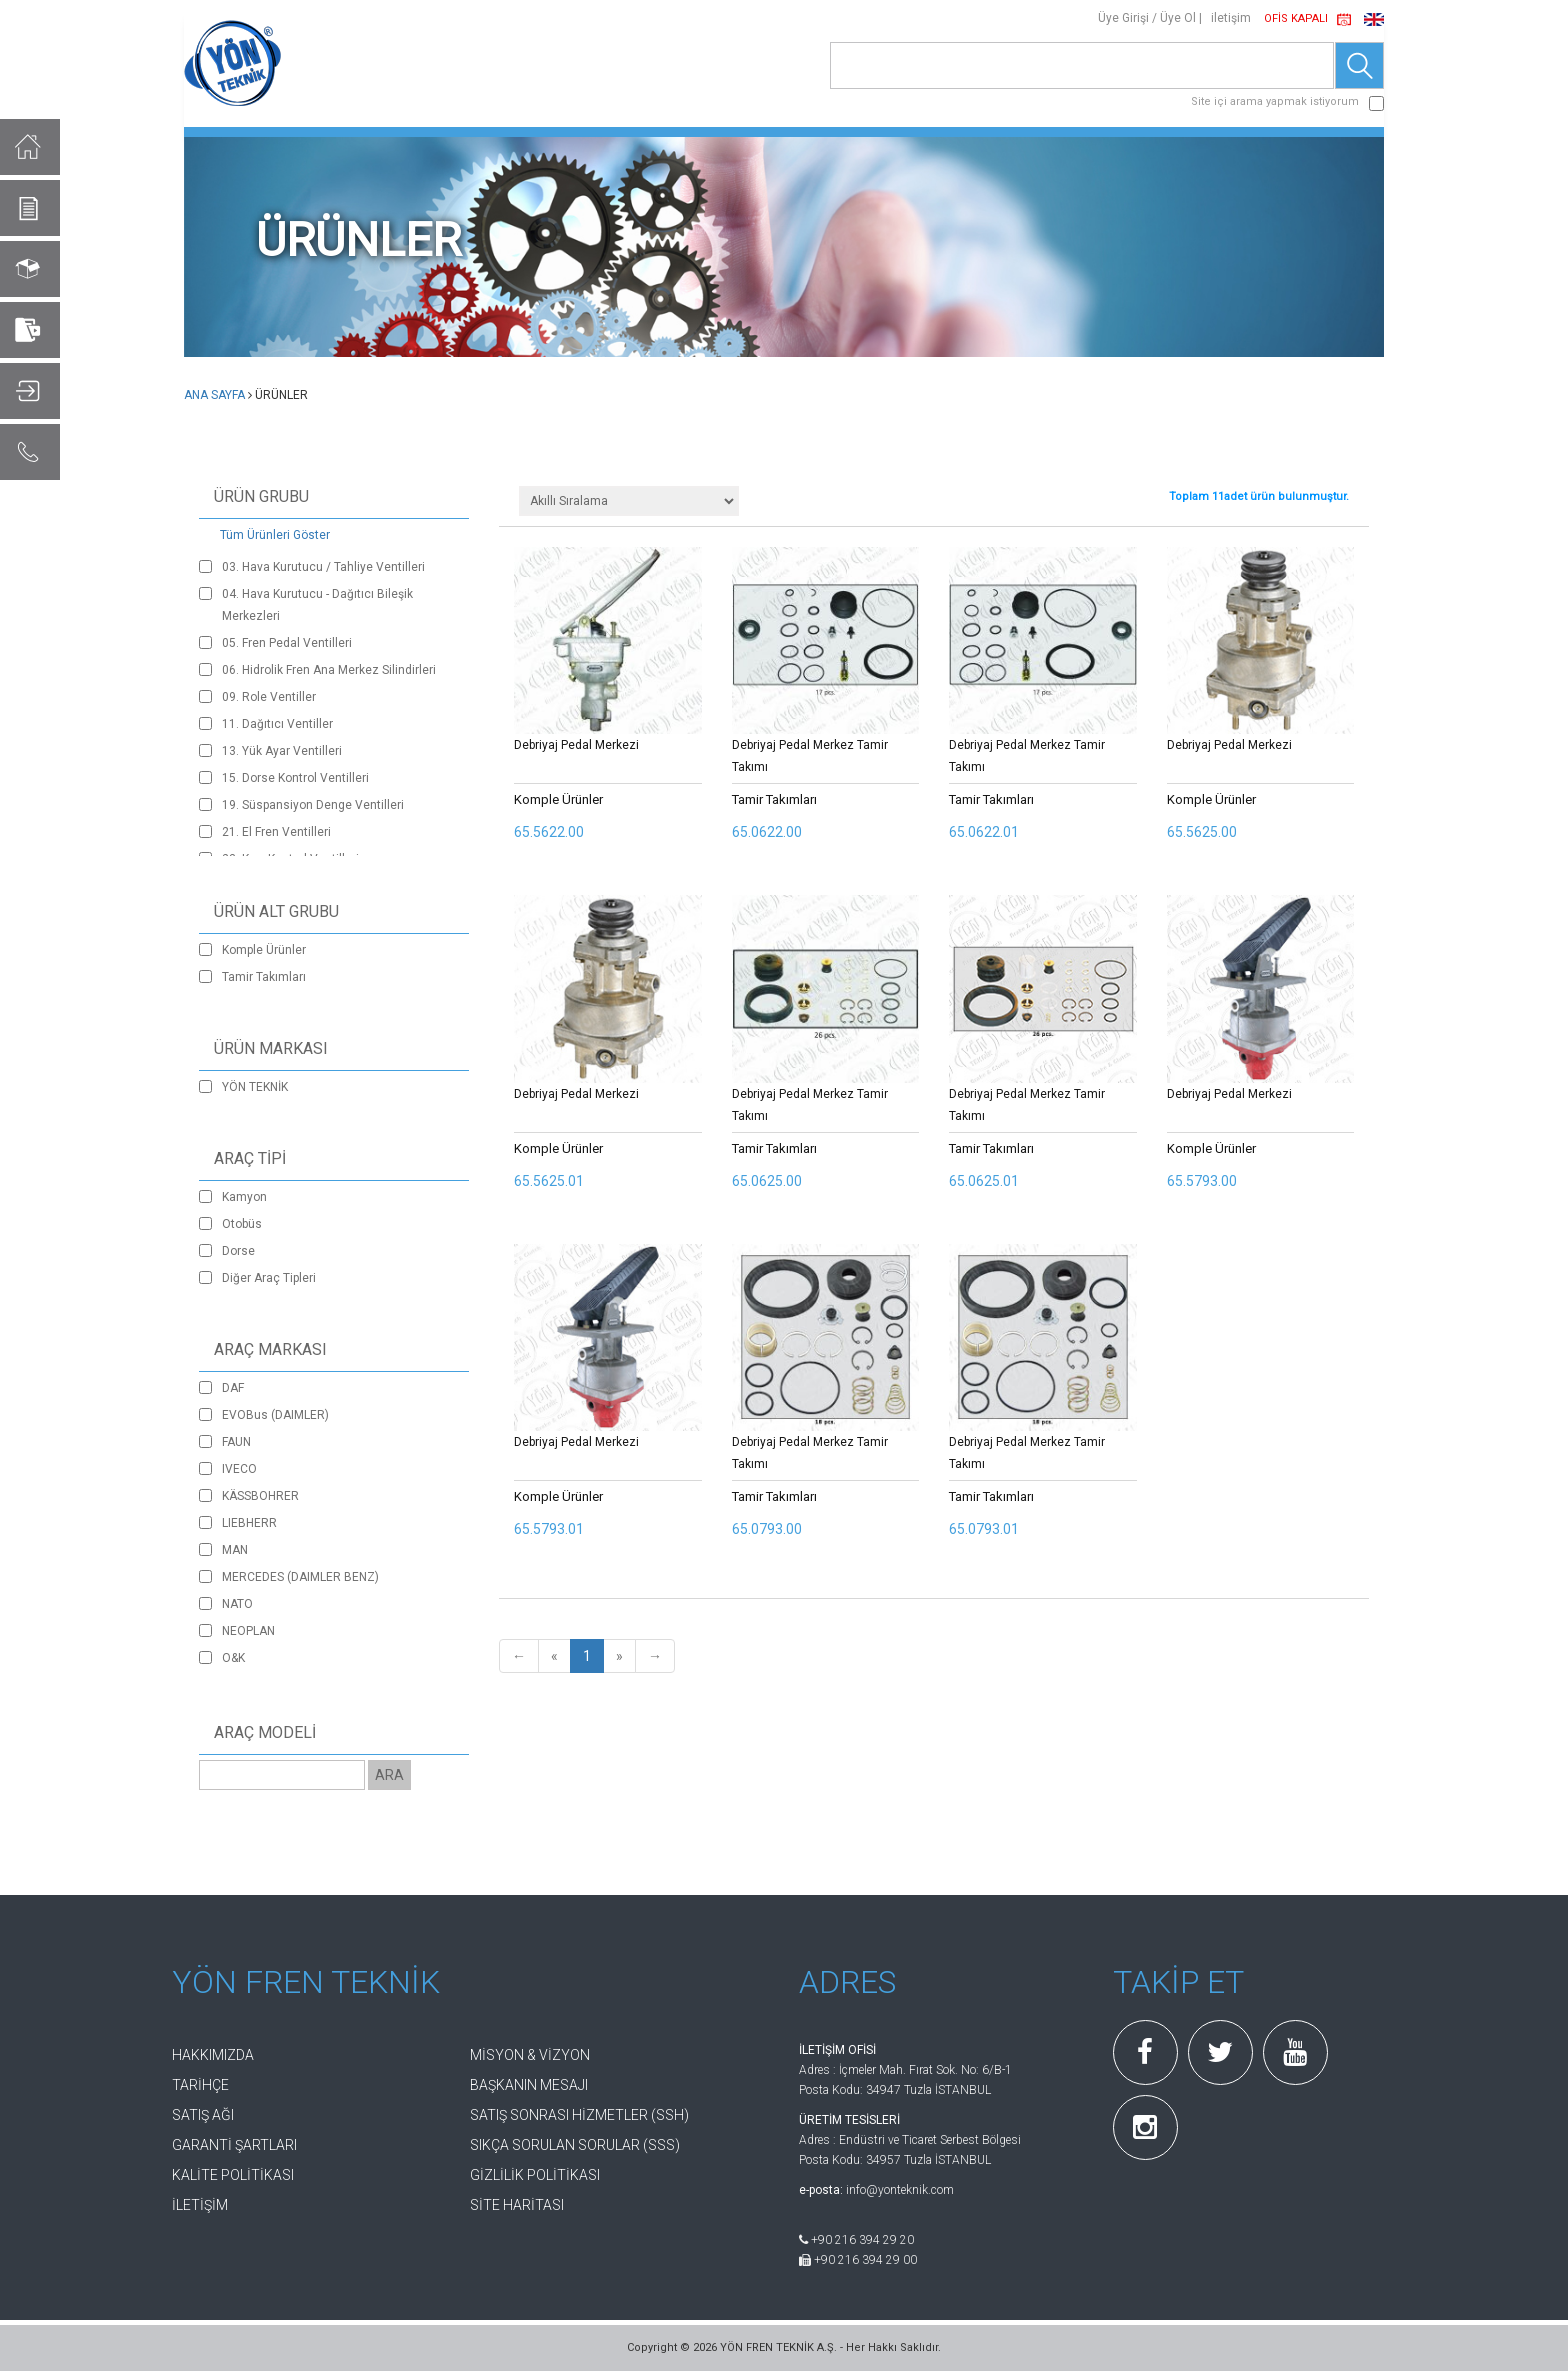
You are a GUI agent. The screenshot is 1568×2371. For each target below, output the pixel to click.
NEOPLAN (248, 1631)
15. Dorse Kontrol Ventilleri (295, 778)
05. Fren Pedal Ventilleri (287, 643)
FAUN (236, 1442)
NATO (237, 1604)
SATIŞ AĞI (203, 2115)
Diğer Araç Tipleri (269, 1278)
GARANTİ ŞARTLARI (234, 2145)
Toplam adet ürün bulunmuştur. (1259, 496)
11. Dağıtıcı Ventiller (277, 724)
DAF (233, 1388)
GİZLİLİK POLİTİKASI (535, 2175)
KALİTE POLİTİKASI (233, 2175)
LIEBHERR (249, 1523)
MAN (235, 1550)
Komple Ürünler (264, 950)
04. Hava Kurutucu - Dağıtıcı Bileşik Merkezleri (317, 605)
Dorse (238, 1251)
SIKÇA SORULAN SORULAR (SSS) (575, 2145)
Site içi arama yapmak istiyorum (1275, 101)
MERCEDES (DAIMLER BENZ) (300, 1577)
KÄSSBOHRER (260, 1496)
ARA (389, 1775)
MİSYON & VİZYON (530, 2055)
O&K (233, 1658)
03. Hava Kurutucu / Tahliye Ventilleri (323, 567)
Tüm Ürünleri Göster (275, 535)
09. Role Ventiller (269, 697)
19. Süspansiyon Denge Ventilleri (313, 805)
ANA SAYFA (214, 395)
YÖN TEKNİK (255, 1087)
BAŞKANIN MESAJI (529, 2085)
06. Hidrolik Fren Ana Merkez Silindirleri (329, 670)
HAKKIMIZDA (213, 2055)
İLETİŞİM (200, 2205)
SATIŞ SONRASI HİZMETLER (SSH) (579, 2115)
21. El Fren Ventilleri (276, 832)
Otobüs (242, 1224)
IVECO (239, 1469)
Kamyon (244, 1197)
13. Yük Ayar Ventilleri (282, 751)
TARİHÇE (200, 2085)
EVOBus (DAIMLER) (275, 1415)
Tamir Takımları (264, 977)
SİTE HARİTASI (517, 2205)
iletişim (1231, 18)
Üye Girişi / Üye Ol (1147, 18)
